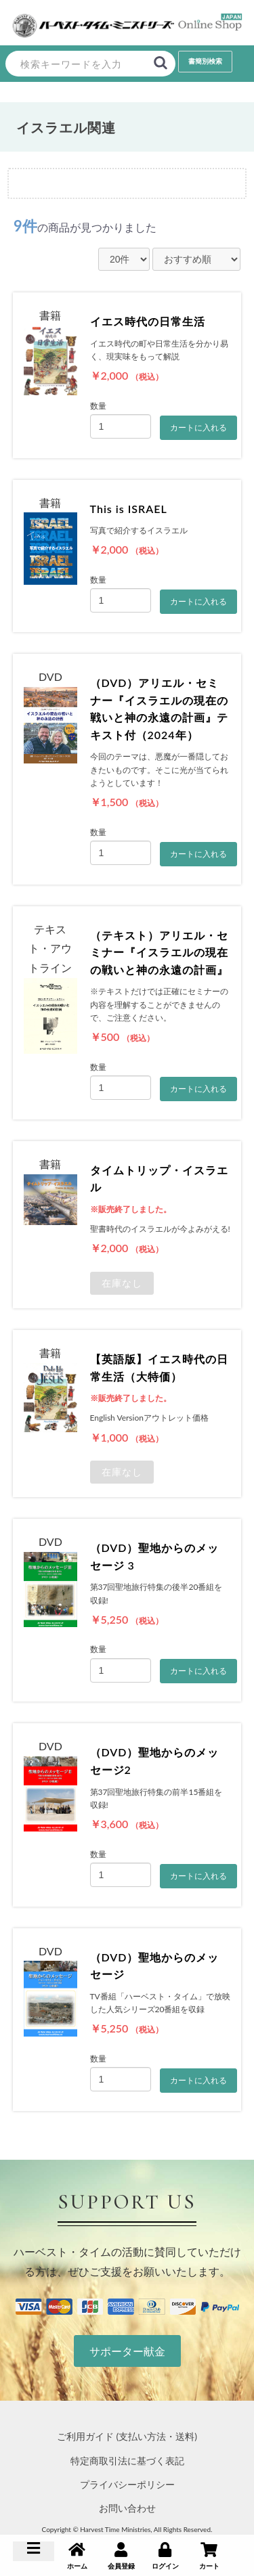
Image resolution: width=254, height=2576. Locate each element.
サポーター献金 (127, 2351)
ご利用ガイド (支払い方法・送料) (127, 2436)
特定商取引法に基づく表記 (127, 2460)
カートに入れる (198, 427)
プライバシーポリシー (127, 2484)
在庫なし (122, 1283)
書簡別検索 (205, 61)
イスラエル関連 (66, 127)
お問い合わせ (127, 2508)
